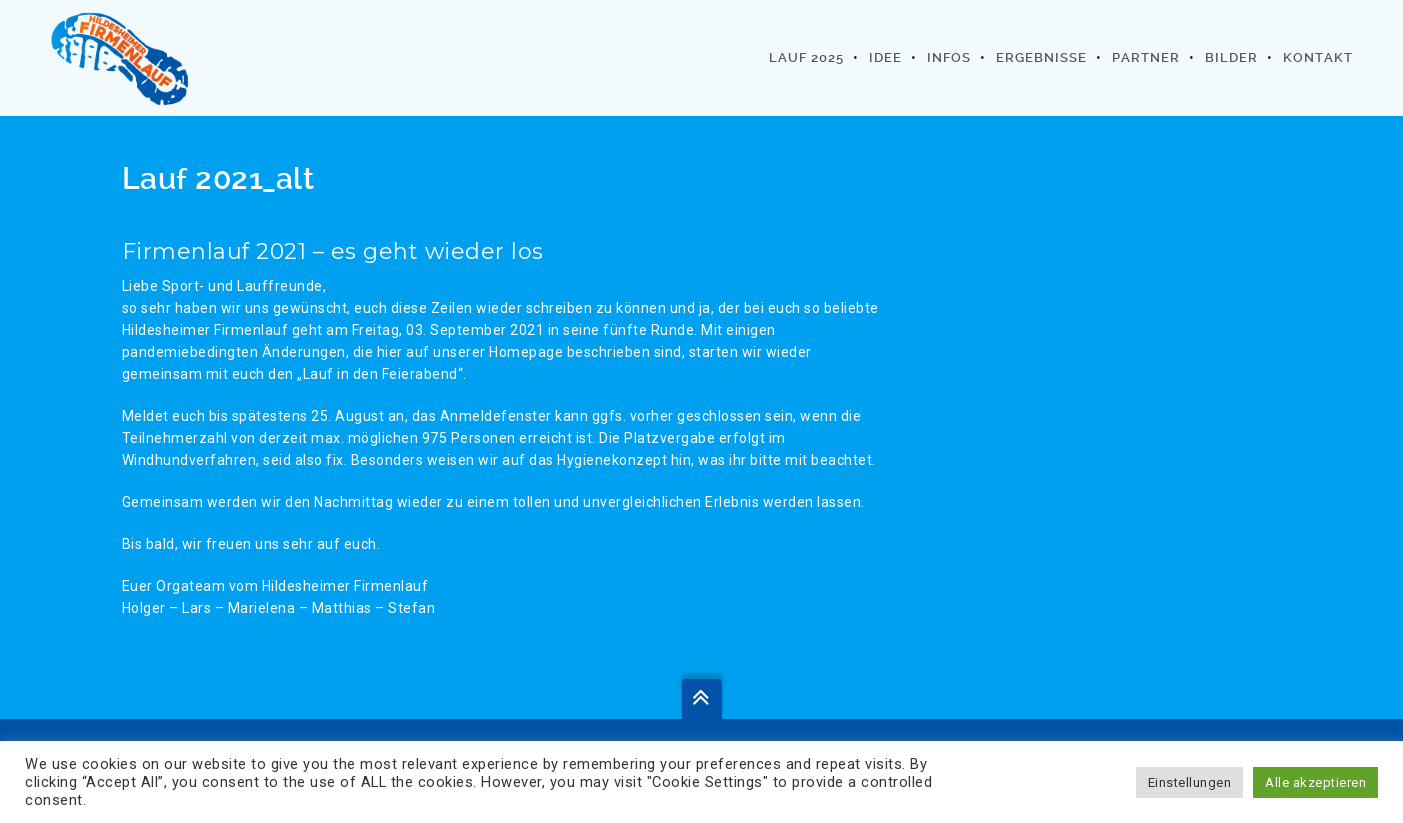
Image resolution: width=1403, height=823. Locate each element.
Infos (949, 57)
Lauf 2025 (806, 57)
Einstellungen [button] (1190, 782)
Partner (1146, 57)
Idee (885, 57)
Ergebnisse (1041, 57)
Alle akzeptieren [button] (1315, 782)
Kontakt (1318, 57)
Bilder (1231, 57)
